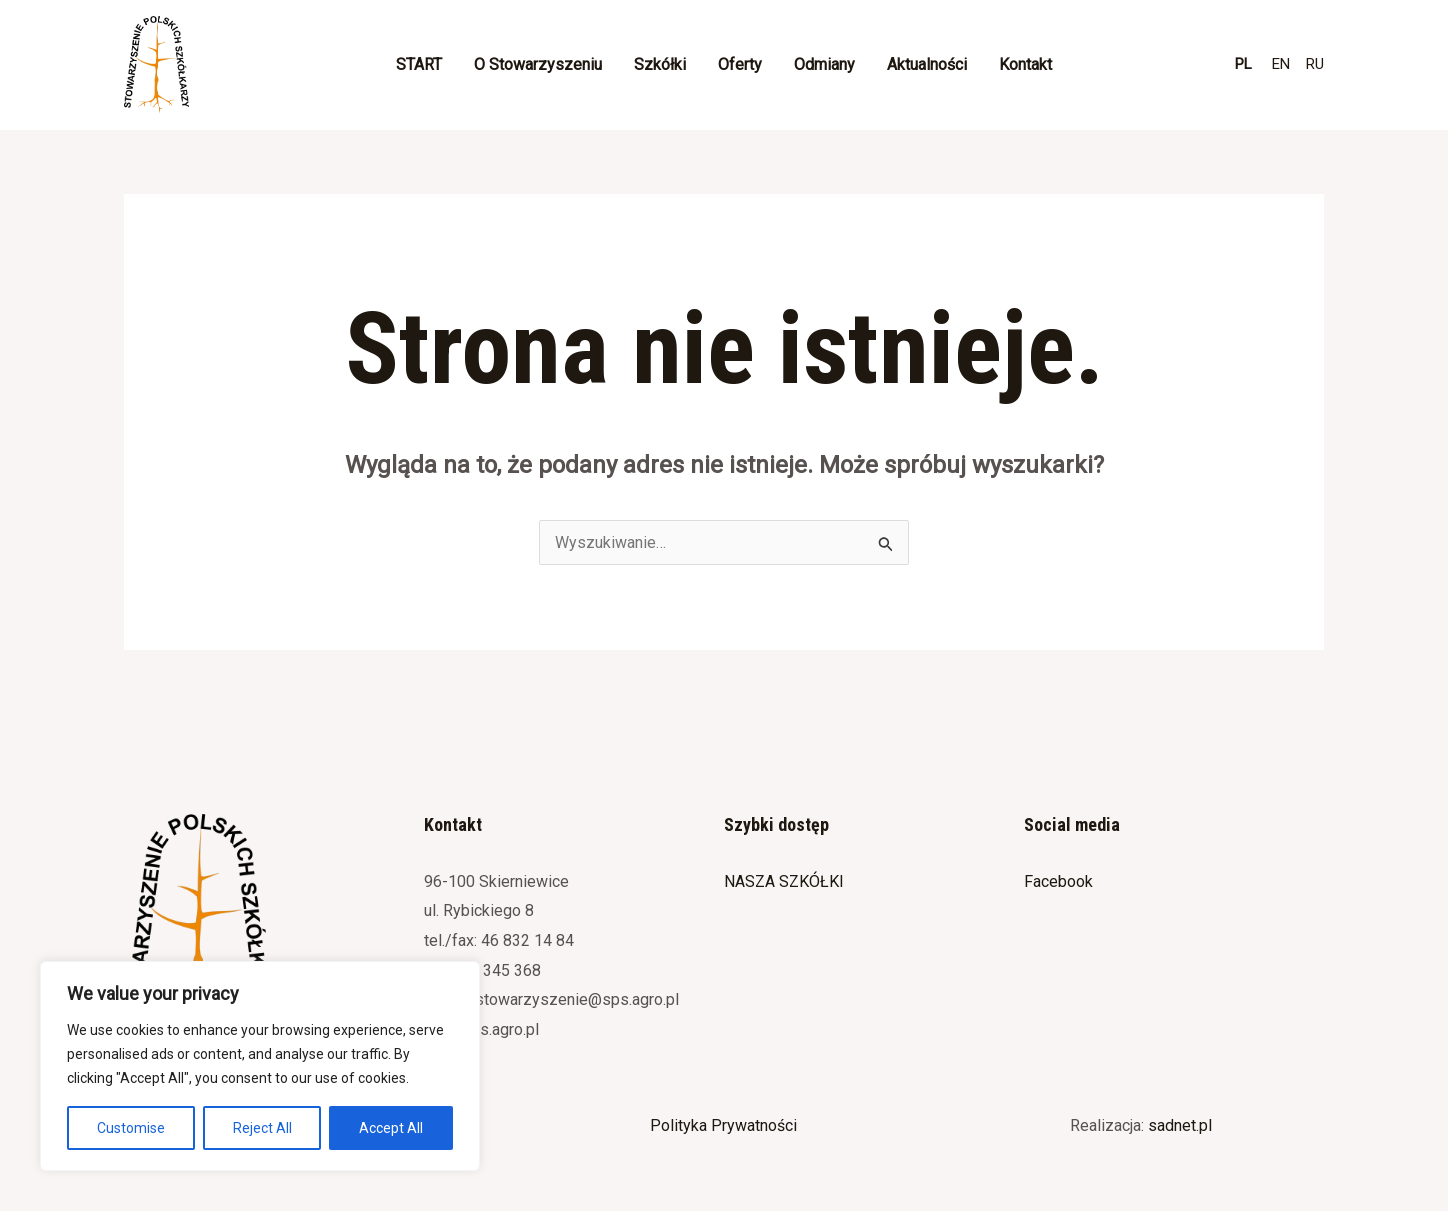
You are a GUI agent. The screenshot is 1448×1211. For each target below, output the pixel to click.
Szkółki (660, 64)
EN (1281, 64)
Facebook (1058, 881)
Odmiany (824, 64)
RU (1315, 64)
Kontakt (1025, 64)
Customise (131, 1128)
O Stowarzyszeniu (538, 64)
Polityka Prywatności (723, 1125)
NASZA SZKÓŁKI (784, 881)
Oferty (740, 64)
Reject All (262, 1128)
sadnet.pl (1180, 1125)
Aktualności (927, 64)
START (419, 64)
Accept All (391, 1128)
